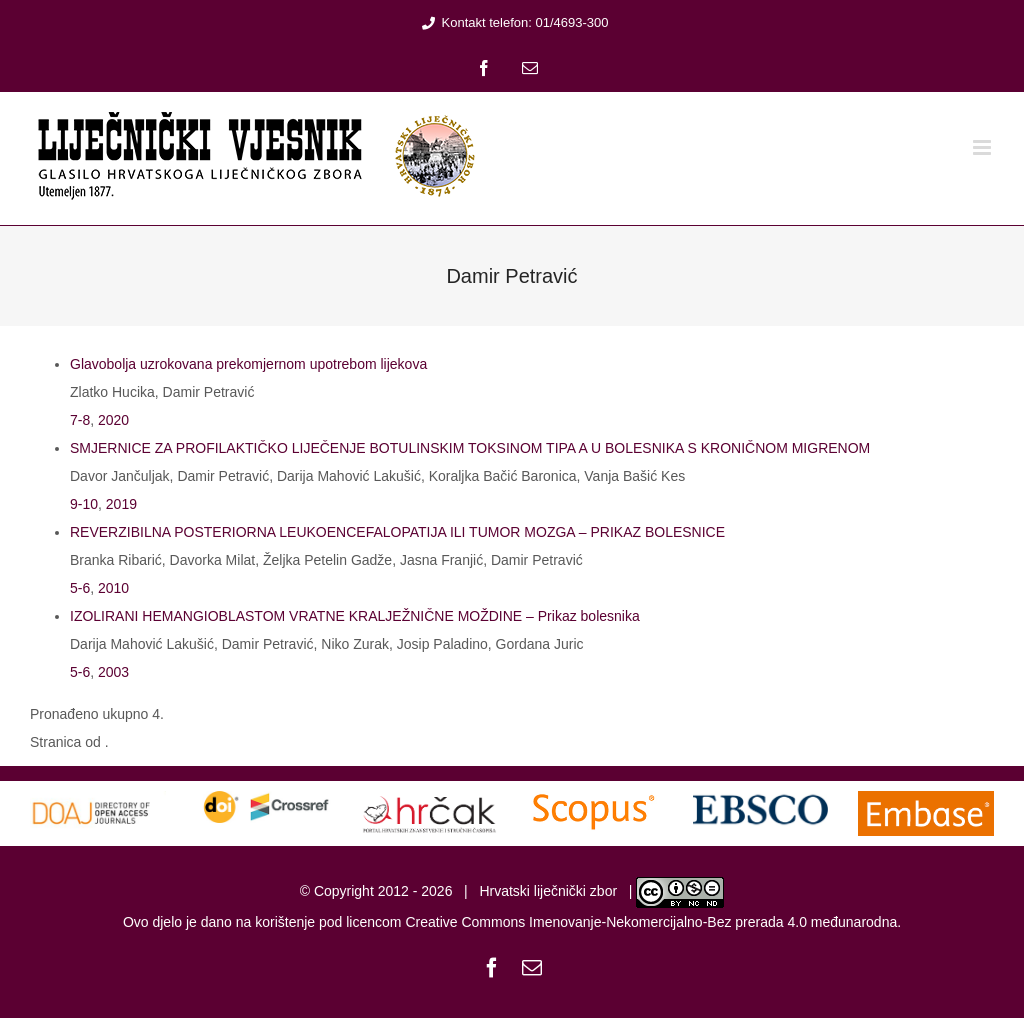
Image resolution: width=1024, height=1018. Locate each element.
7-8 (80, 420)
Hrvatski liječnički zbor (548, 891)
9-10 (84, 504)
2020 (113, 420)
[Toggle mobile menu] (983, 147)
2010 (113, 588)
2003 (113, 672)
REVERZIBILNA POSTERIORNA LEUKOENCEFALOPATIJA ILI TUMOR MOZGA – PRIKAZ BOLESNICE (397, 532)
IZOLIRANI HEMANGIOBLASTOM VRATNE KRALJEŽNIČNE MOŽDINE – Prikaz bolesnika (355, 616)
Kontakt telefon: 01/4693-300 (512, 22)
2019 (121, 504)
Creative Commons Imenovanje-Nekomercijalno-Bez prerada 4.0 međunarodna (651, 922)
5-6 (80, 588)
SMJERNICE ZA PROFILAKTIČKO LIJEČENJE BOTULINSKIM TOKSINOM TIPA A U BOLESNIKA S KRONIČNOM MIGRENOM (470, 448)
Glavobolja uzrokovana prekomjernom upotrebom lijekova (248, 364)
